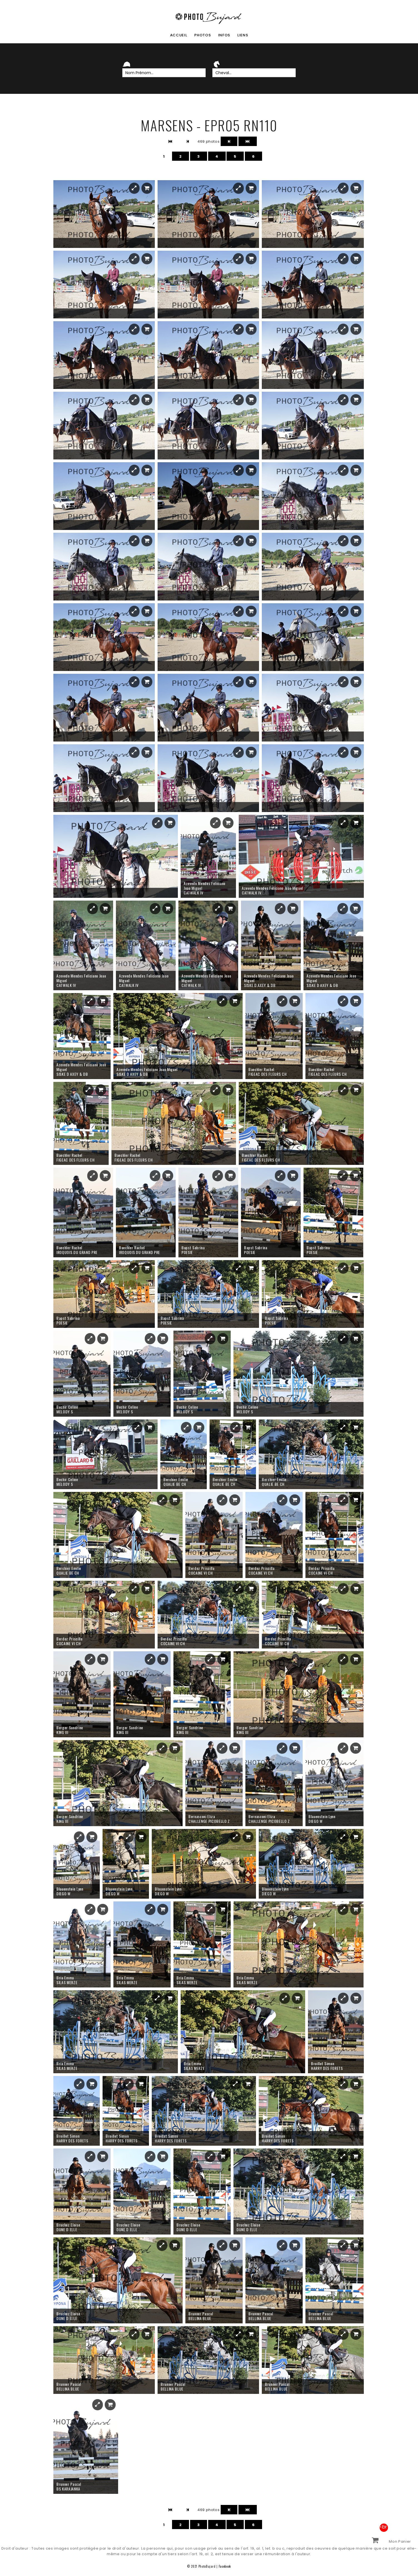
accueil (178, 35)
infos (224, 35)
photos (203, 35)
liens (242, 35)
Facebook (225, 2566)
